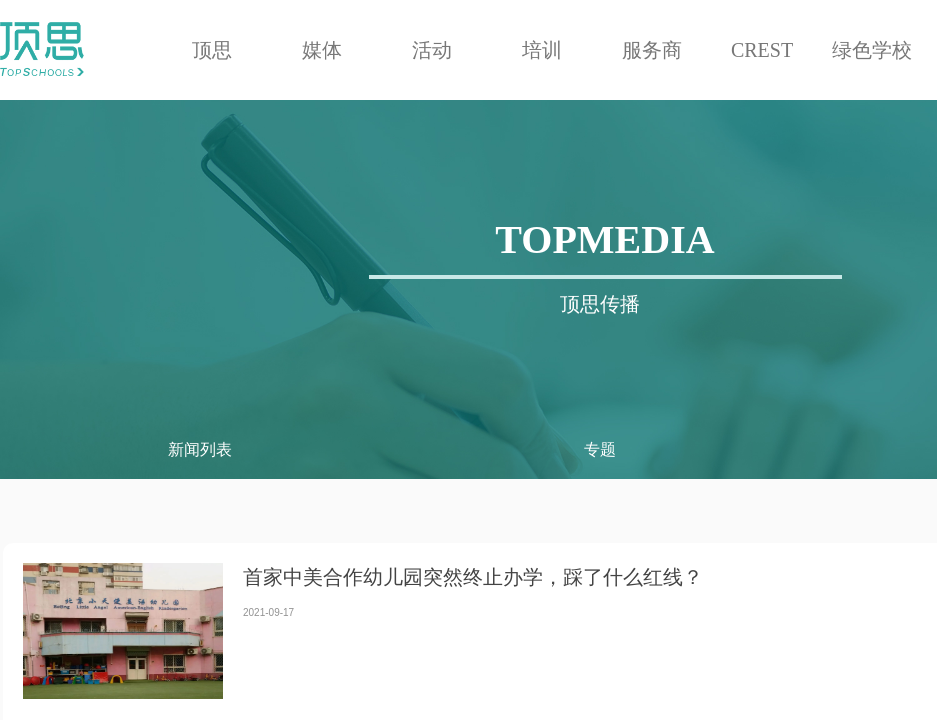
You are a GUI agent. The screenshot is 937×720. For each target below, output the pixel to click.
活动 (432, 50)
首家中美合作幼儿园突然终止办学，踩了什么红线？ (473, 577)
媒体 (322, 50)
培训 (542, 50)
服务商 (652, 50)
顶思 (212, 50)
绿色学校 (872, 50)
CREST (762, 50)
